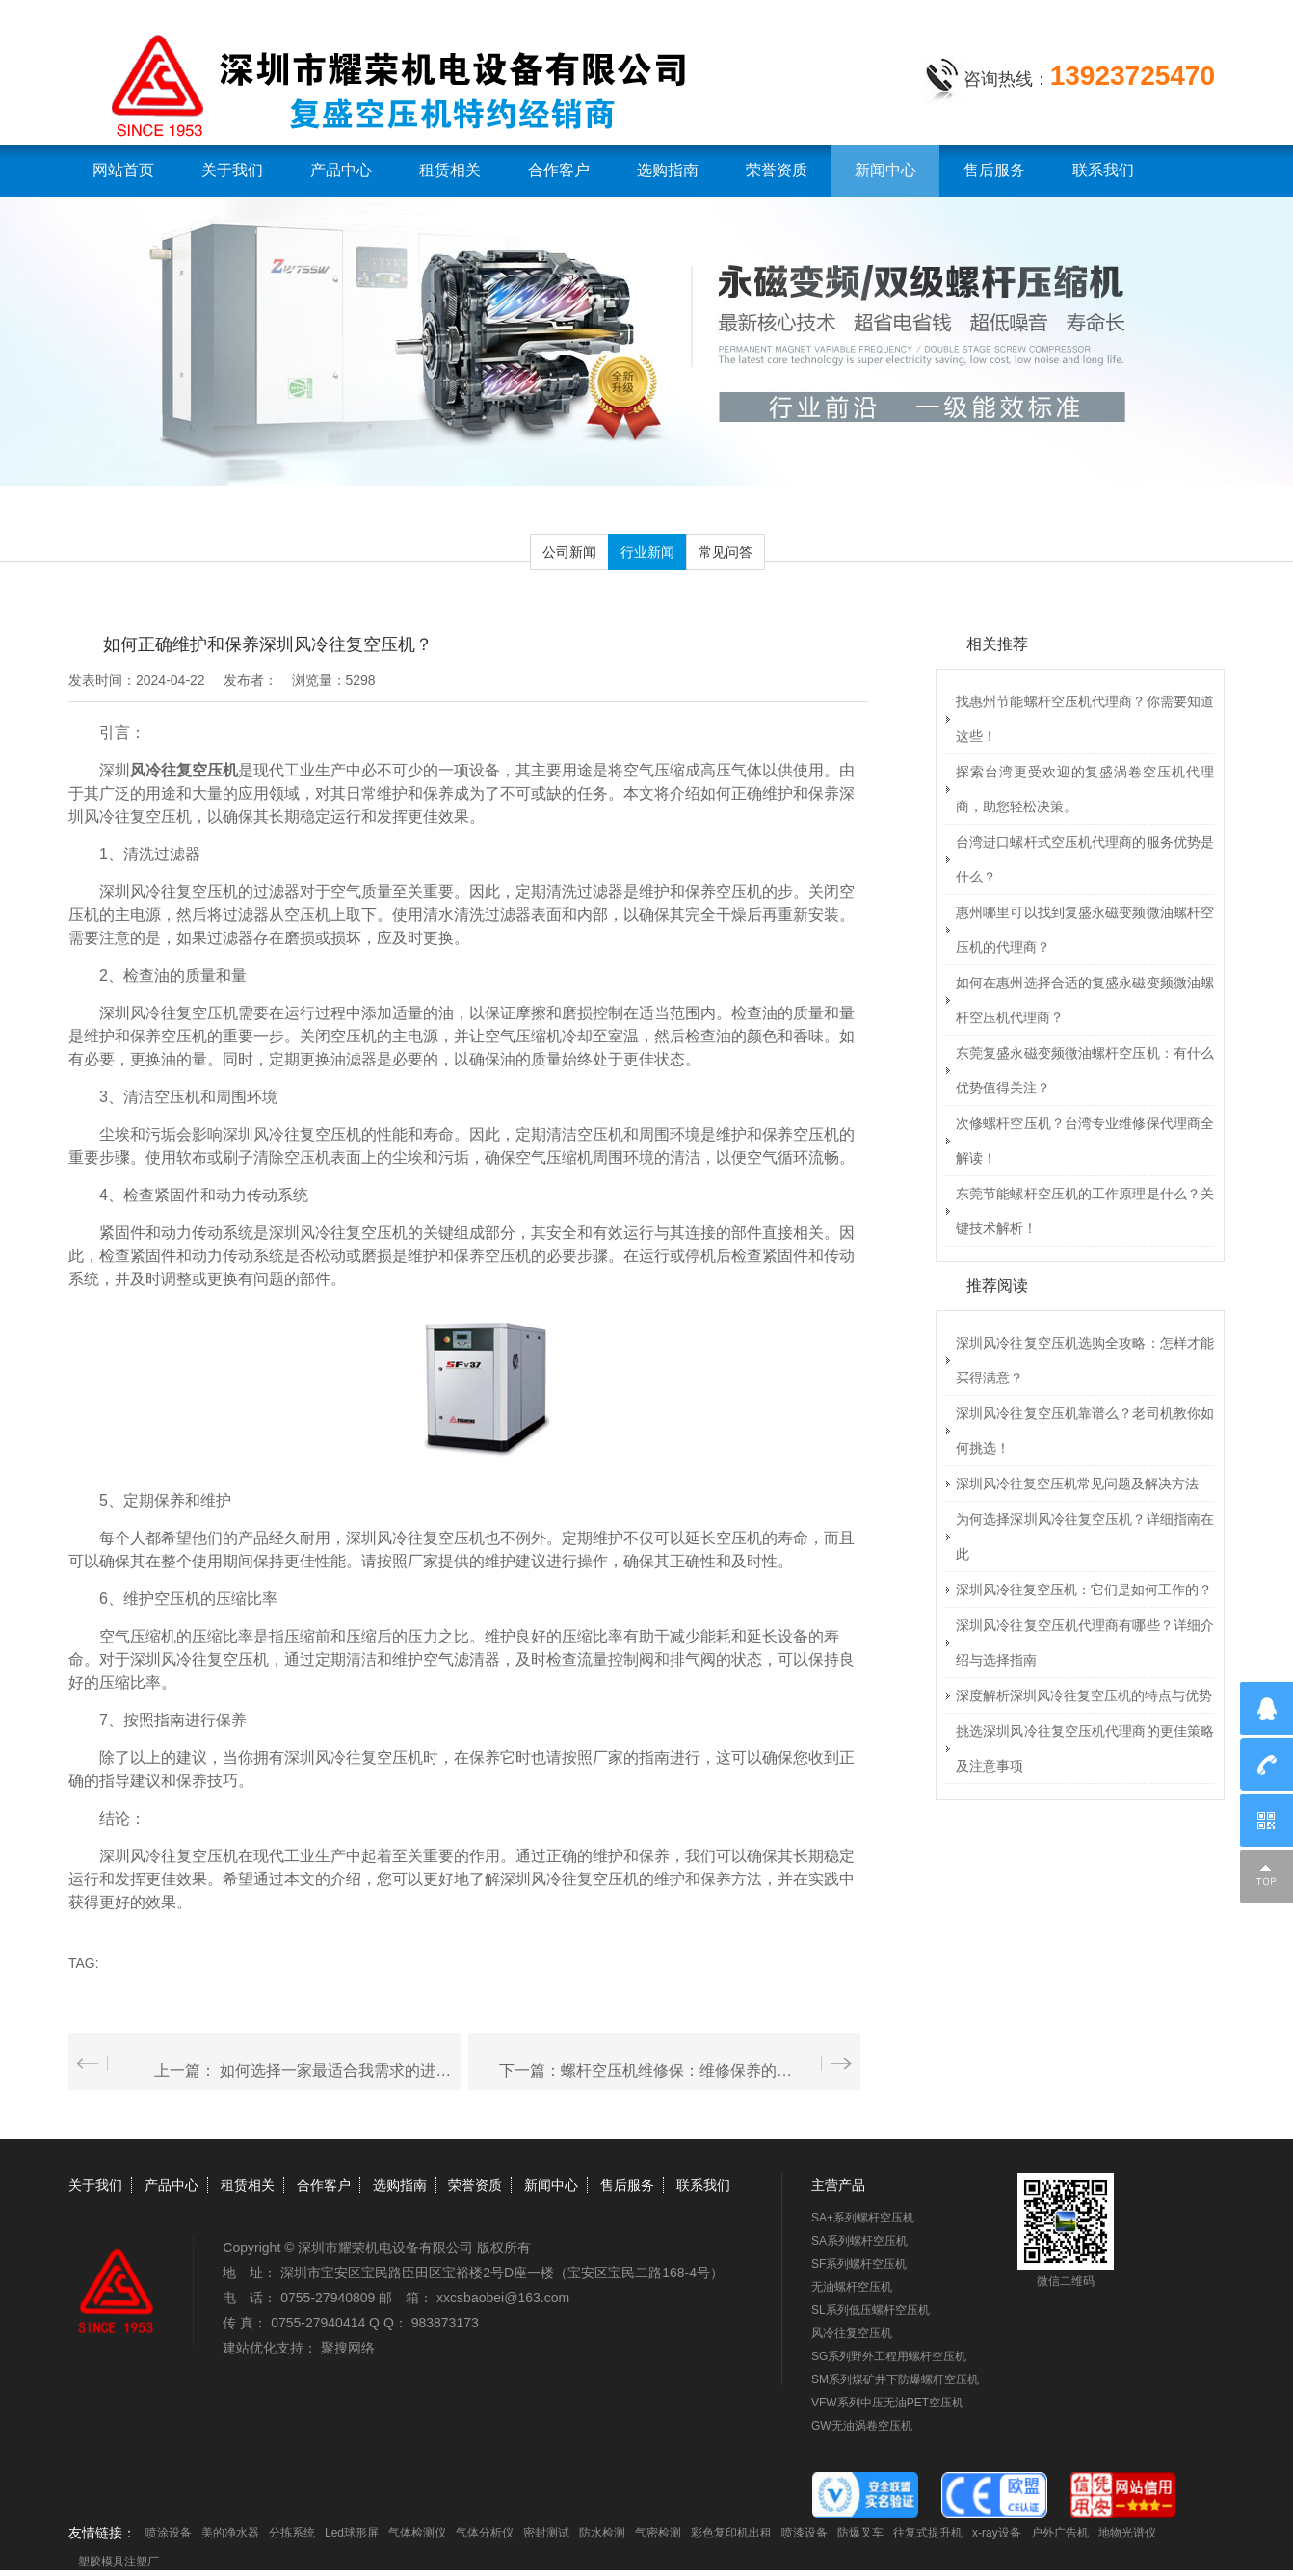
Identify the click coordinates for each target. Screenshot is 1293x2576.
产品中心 (341, 170)
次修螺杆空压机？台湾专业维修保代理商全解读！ (1085, 1141)
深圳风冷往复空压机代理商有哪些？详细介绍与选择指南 (1085, 1642)
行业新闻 (647, 552)
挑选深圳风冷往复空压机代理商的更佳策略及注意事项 (1085, 1748)
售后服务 (994, 170)
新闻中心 (885, 170)
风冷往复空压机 (851, 2333)
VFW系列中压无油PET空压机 (887, 2402)
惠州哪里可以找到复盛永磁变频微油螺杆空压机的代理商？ (1085, 930)
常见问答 (725, 552)
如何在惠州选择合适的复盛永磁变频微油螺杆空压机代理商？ (1085, 1000)
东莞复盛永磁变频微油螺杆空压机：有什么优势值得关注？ (1085, 1070)
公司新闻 (569, 552)
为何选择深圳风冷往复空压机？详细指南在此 (1085, 1536)
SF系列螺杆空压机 (859, 2264)
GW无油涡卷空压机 (861, 2425)
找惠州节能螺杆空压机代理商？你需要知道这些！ (1085, 719)
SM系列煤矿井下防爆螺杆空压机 (895, 2379)
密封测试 (546, 2532)
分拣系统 (292, 2532)
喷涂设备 (168, 2532)
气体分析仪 (485, 2532)
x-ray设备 (996, 2532)
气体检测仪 (417, 2532)
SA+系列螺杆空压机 (862, 2217)
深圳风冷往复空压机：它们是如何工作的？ (1084, 1589)
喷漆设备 (804, 2532)
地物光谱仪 (1127, 2532)
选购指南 (668, 170)
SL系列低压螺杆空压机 (870, 2310)
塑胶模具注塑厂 (118, 2561)
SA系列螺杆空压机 (859, 2240)
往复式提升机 (928, 2532)
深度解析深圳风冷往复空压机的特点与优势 (1084, 1695)
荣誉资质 (776, 170)
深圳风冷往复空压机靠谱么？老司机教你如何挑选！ (1085, 1431)
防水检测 (602, 2532)
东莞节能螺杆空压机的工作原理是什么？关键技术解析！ (1085, 1211)
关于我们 (232, 170)
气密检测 (658, 2532)
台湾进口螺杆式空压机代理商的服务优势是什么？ (1085, 859)
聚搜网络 (348, 2347)
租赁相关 (450, 170)
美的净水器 (230, 2532)
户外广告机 (1060, 2532)
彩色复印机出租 (731, 2532)
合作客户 (559, 170)
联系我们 (1103, 170)
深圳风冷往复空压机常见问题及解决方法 (1077, 1483)
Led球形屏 (352, 2532)
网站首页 (123, 170)
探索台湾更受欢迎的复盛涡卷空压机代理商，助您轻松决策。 (1085, 789)
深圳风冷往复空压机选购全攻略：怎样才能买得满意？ (1085, 1360)
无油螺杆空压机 (851, 2287)
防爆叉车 (860, 2532)
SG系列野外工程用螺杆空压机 (888, 2356)
